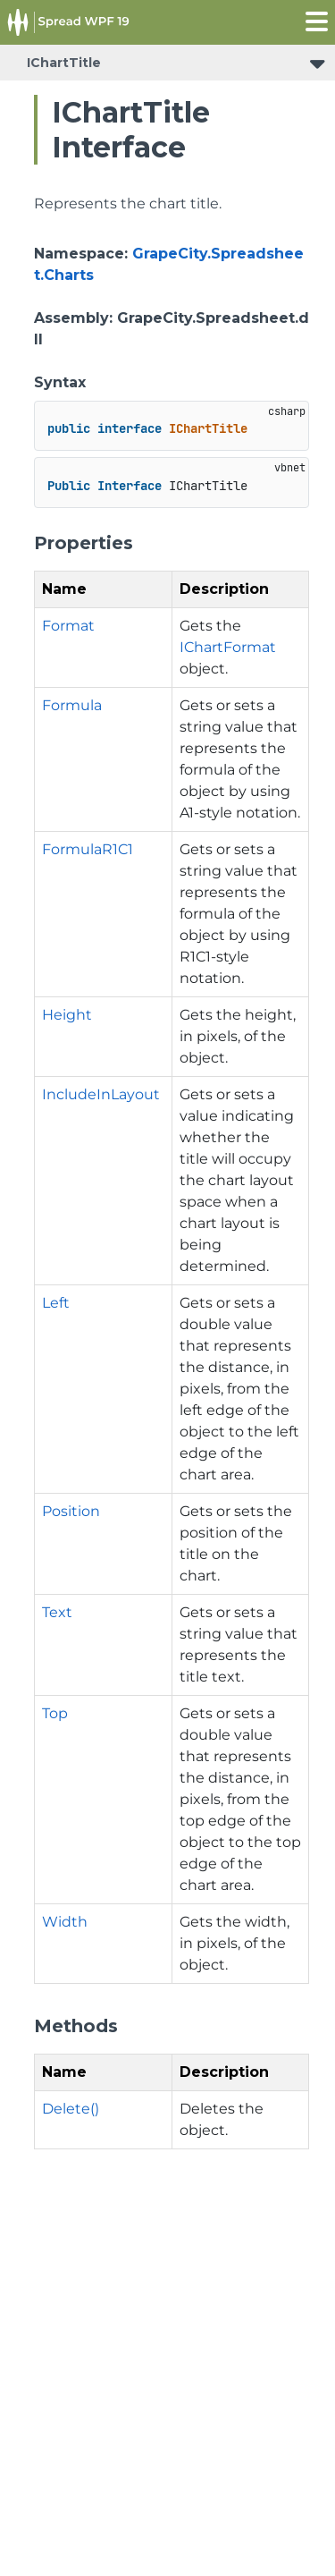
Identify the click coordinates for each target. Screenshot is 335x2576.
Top (55, 1713)
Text (57, 1612)
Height (67, 1014)
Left (56, 1302)
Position (71, 1511)
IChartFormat (228, 647)
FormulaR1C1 (87, 849)
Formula (72, 705)
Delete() (70, 2108)
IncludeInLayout (101, 1094)
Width (65, 1921)
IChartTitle (64, 63)
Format (68, 625)
